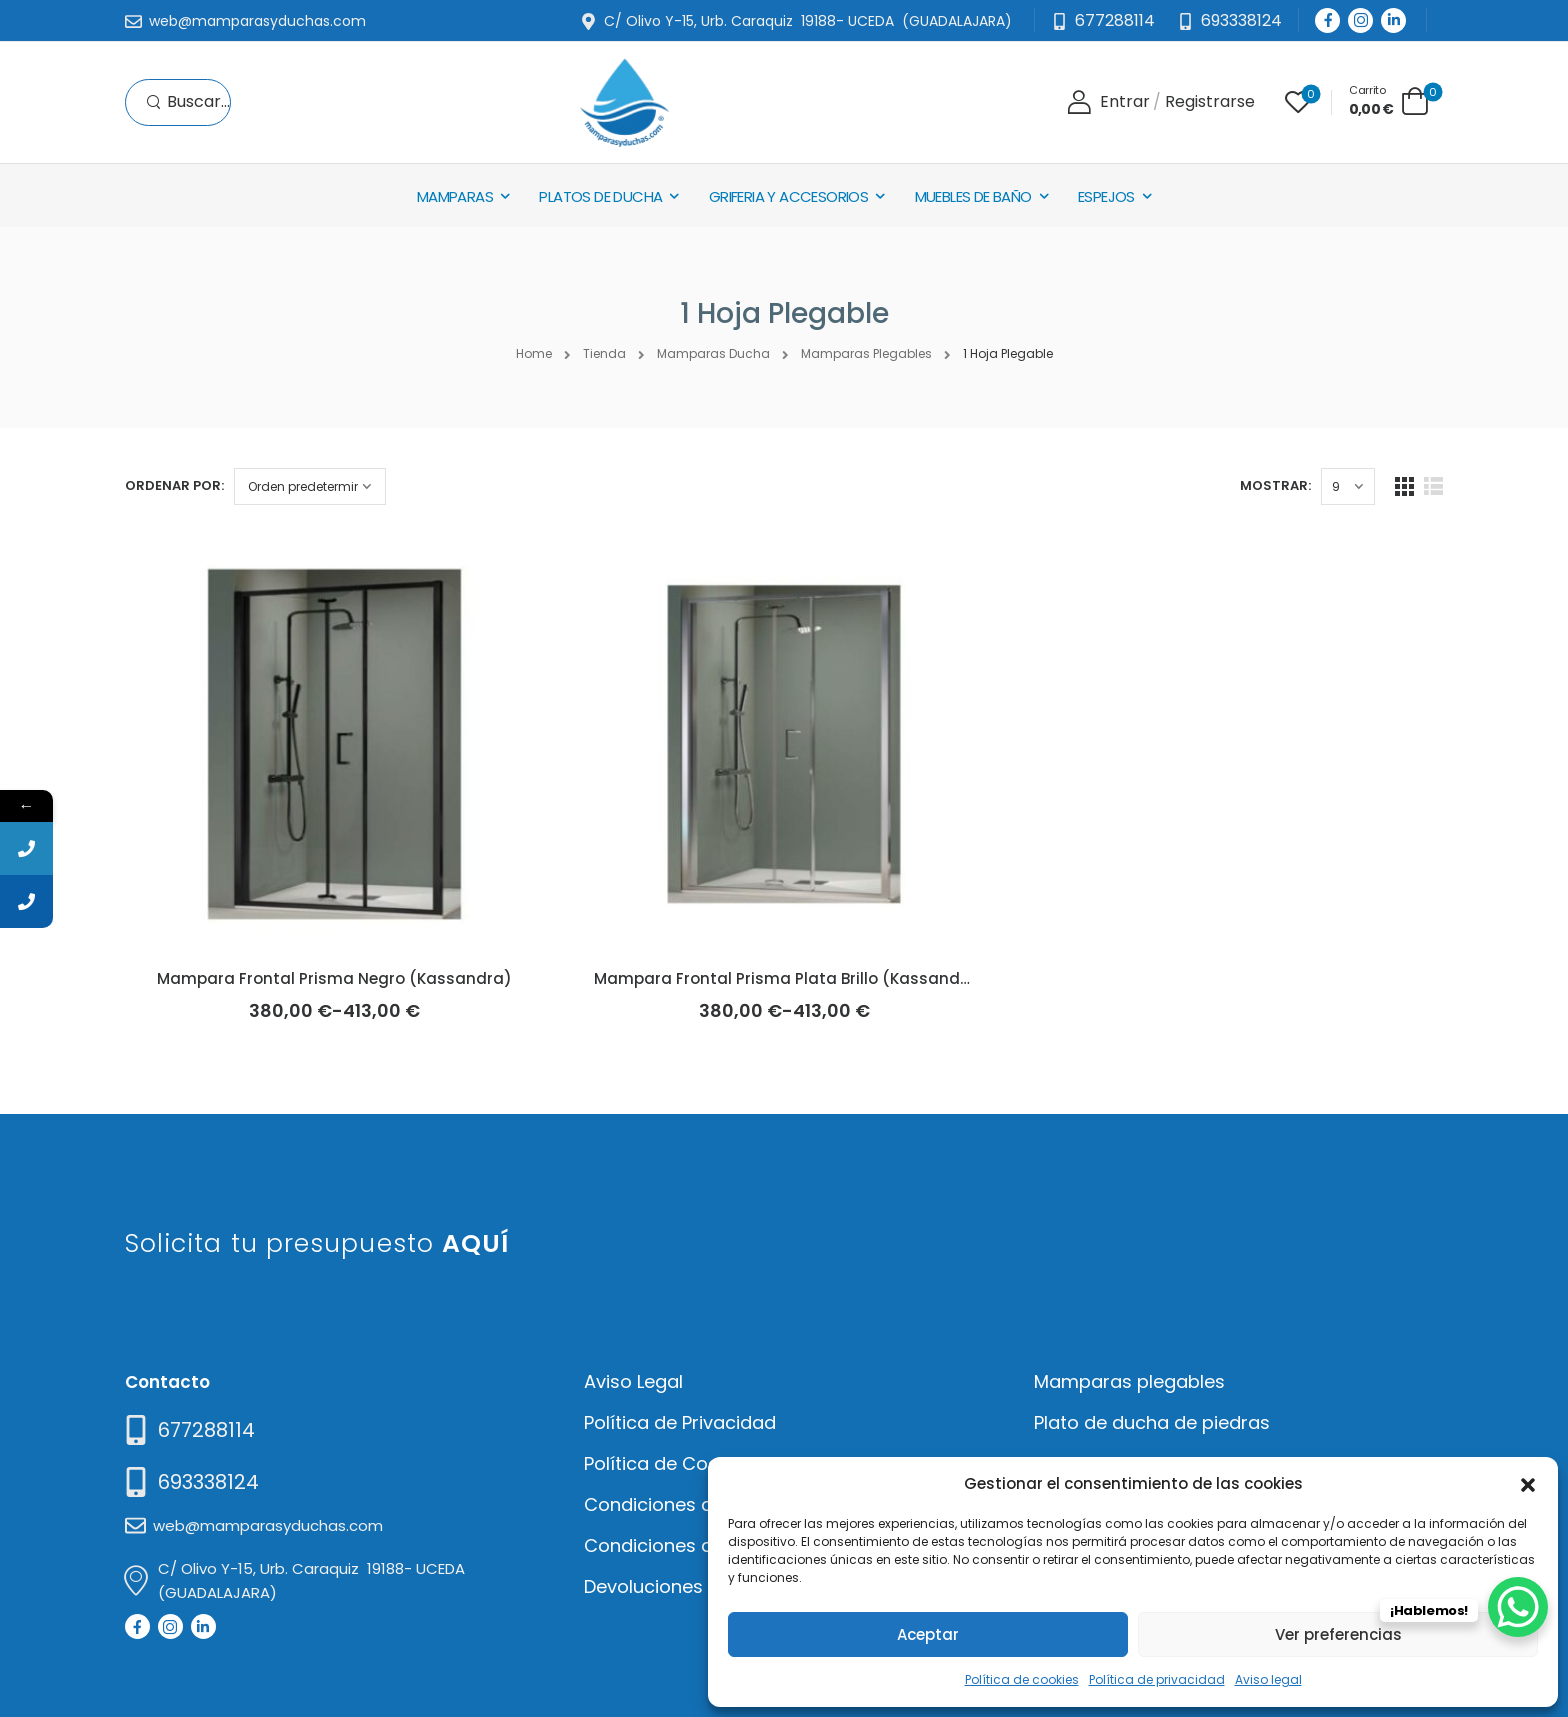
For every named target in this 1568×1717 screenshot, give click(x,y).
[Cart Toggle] (1389, 100)
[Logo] (624, 102)
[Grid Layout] (1404, 486)
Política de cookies (1022, 1679)
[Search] (188, 102)
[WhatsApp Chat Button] (1518, 1607)
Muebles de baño (973, 196)
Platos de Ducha (600, 196)
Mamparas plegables (1129, 1381)
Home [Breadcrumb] (534, 353)
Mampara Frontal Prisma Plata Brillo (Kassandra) (789, 978)
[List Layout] (1433, 486)
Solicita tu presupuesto (317, 1243)
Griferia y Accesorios (788, 196)
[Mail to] (245, 22)
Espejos (1106, 196)
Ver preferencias (1338, 1634)
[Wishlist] (1298, 102)
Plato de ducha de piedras (1152, 1422)
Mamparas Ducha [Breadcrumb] (713, 353)
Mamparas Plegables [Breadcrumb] (866, 353)
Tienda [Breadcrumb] (604, 353)
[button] (1528, 1483)
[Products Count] (1348, 486)
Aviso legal (1268, 1679)
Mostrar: (1275, 485)
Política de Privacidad (680, 1422)
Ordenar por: (174, 485)
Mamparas (455, 196)
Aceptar (928, 1634)
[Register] (1210, 102)
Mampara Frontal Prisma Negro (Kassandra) (334, 978)
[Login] (1108, 102)
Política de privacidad (1157, 1679)
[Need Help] (1229, 21)
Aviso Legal (633, 1381)
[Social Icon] (1327, 20)
